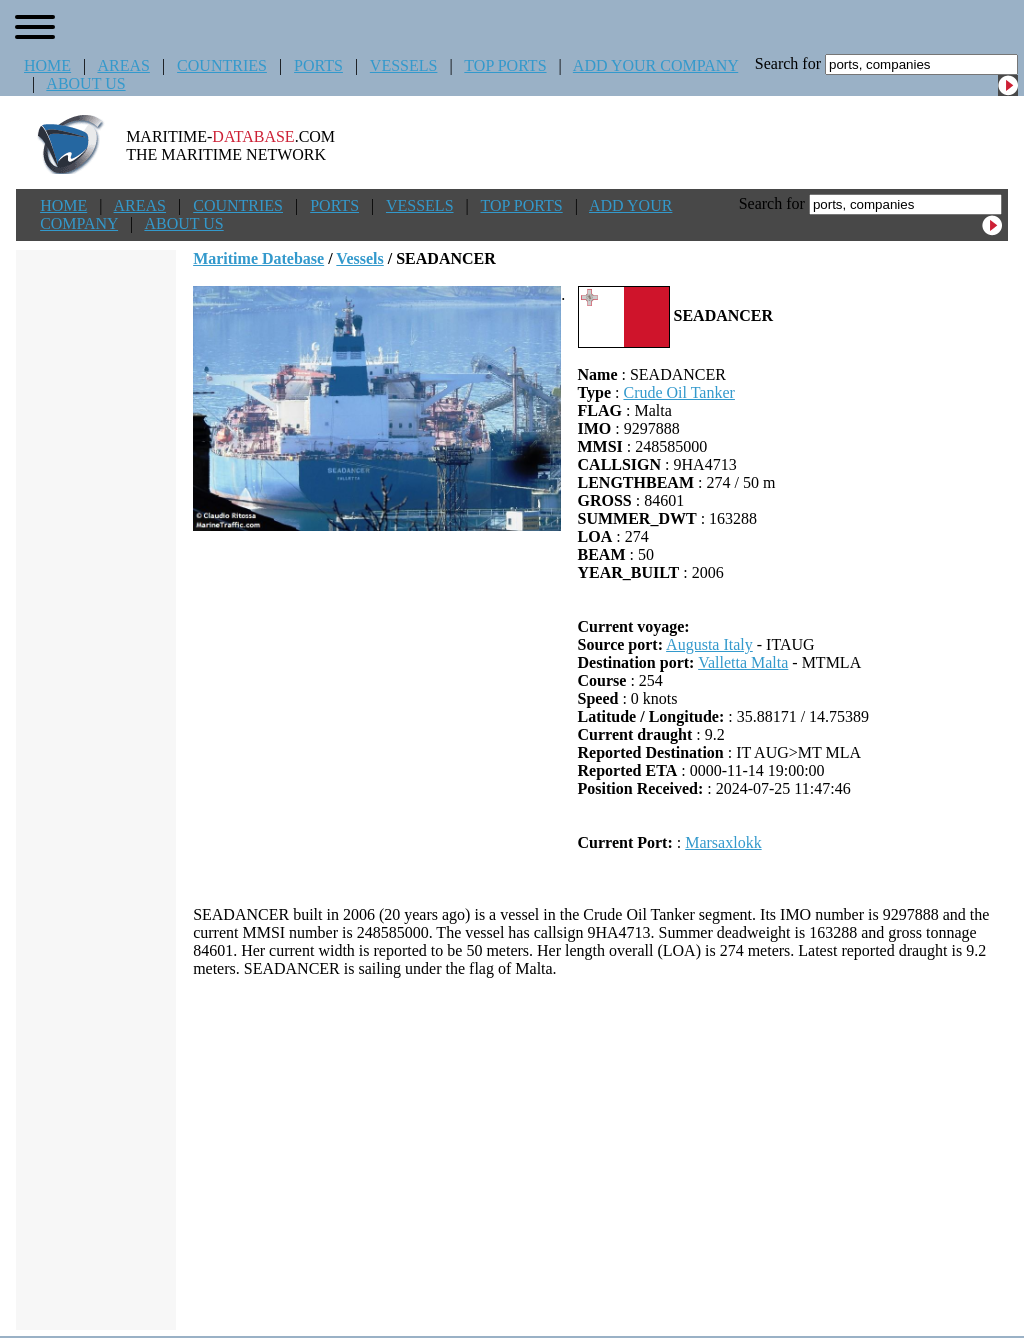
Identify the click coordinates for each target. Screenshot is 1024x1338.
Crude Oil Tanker (678, 392)
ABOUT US (85, 83)
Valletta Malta (743, 662)
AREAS (123, 65)
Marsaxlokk (723, 842)
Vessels (359, 258)
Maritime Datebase (258, 258)
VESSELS (404, 65)
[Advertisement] (600, 1154)
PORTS (318, 65)
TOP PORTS (505, 65)
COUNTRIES (222, 65)
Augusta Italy (709, 644)
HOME (47, 65)
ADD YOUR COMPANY (655, 65)
